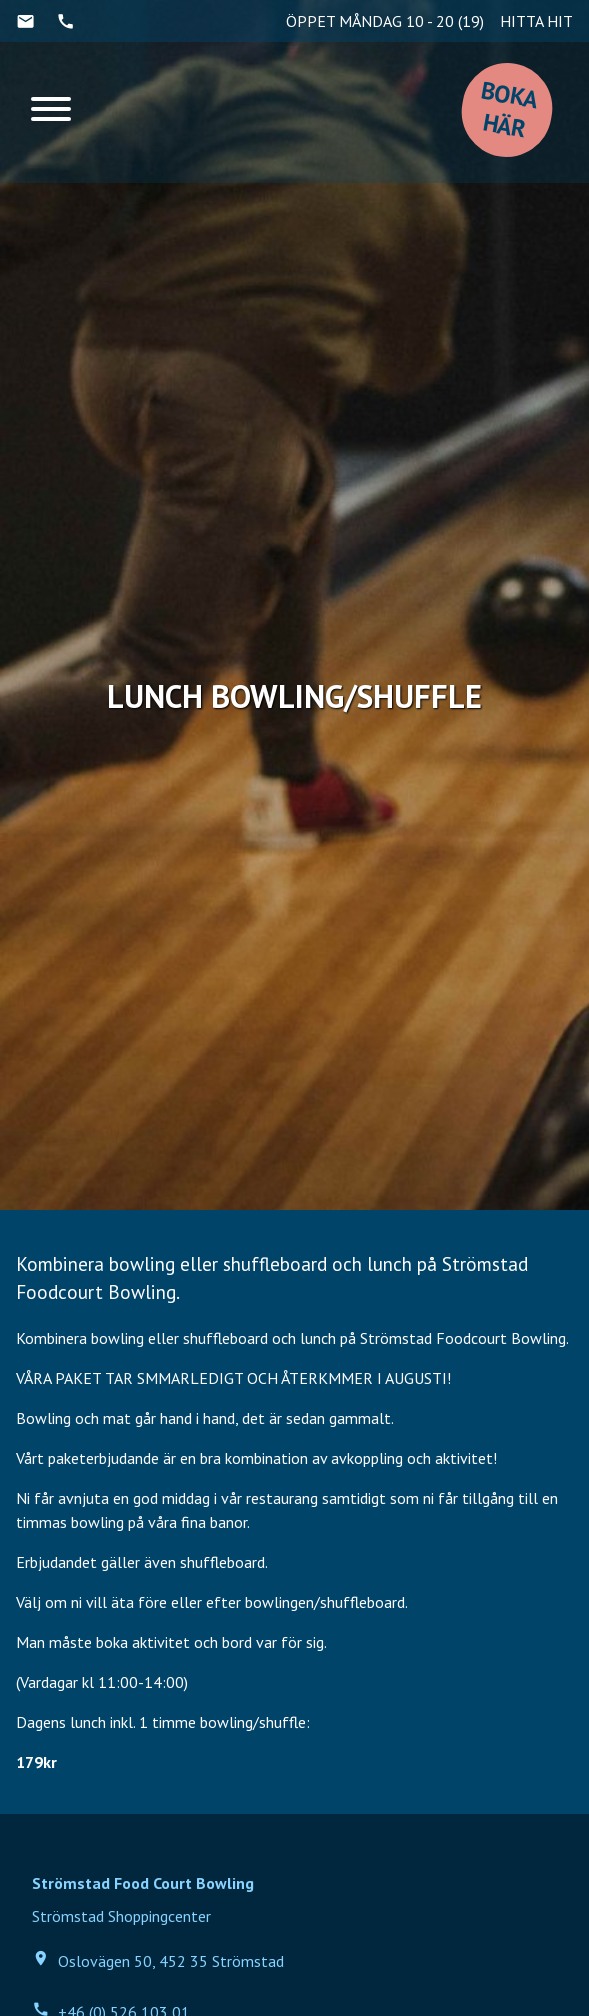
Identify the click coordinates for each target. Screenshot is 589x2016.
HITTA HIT (536, 21)
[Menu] (51, 112)
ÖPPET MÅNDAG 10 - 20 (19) (385, 21)
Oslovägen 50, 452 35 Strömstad (158, 1960)
